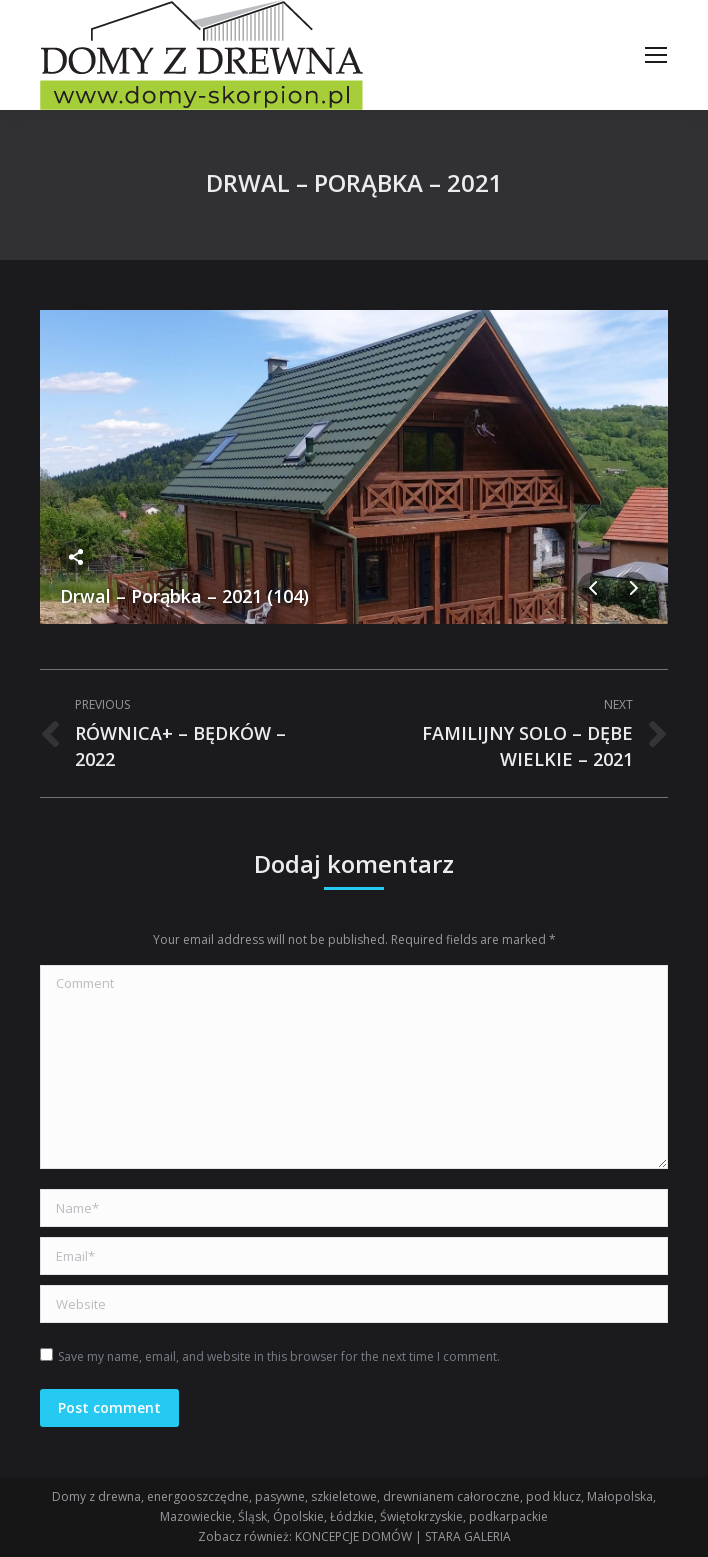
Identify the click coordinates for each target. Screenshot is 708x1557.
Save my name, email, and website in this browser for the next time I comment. (279, 1356)
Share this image (76, 557)
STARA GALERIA (468, 1536)
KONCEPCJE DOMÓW (353, 1536)
